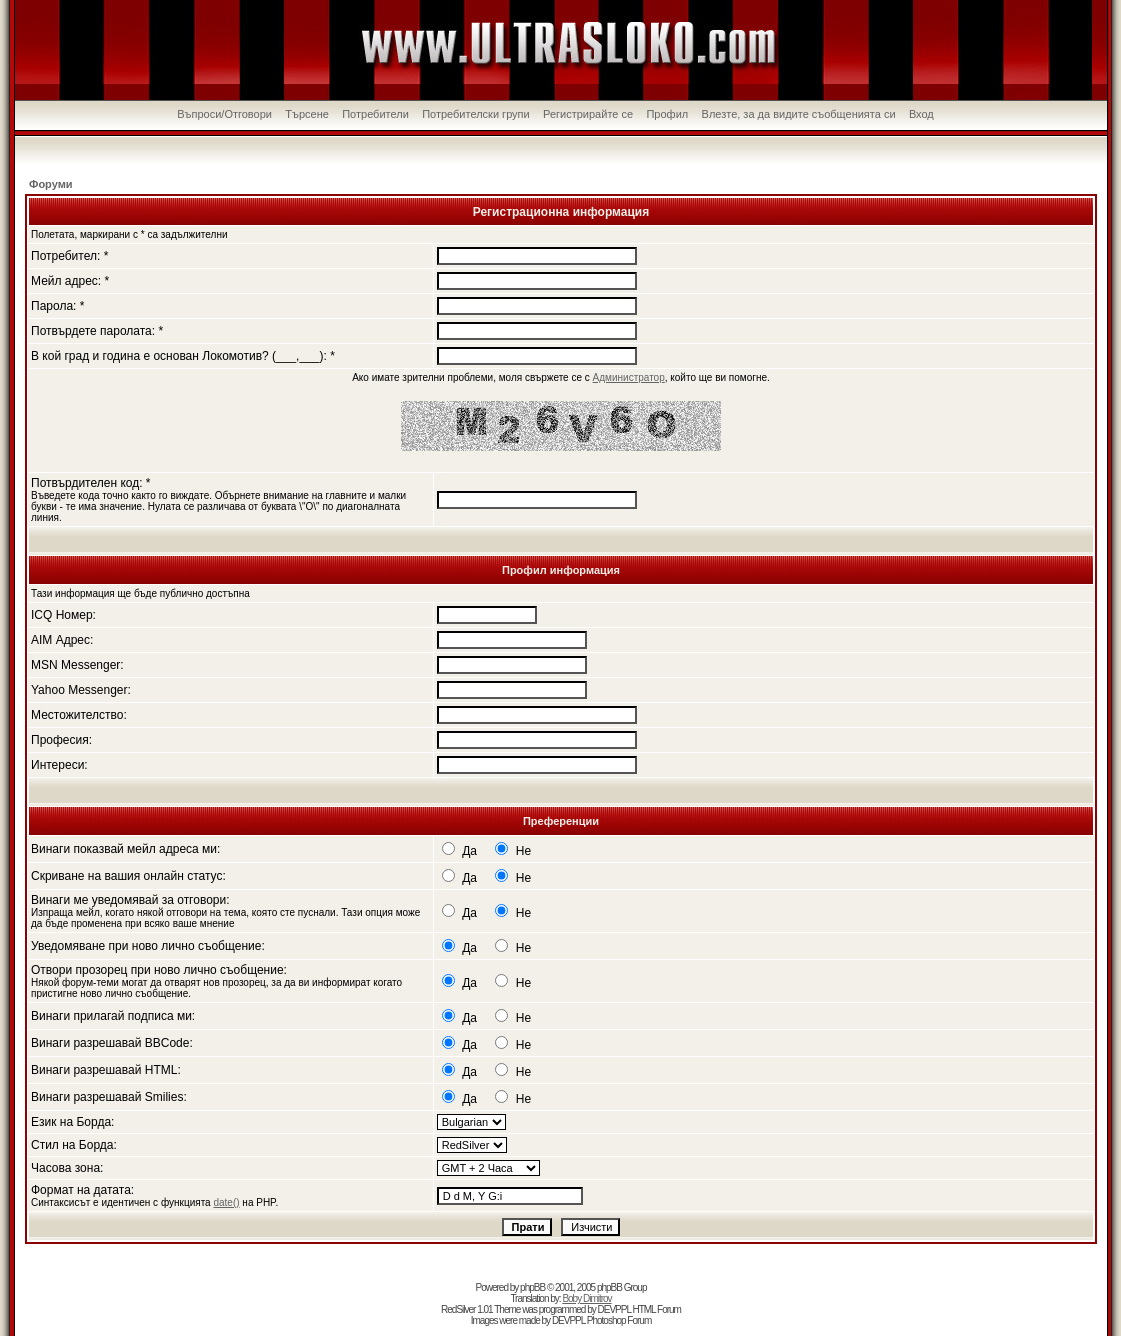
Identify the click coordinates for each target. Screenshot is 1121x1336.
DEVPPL (614, 1309)
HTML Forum (656, 1309)
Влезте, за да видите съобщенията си (799, 114)
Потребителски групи (476, 114)
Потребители (375, 114)
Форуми (51, 184)
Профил (667, 114)
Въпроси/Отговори (224, 114)
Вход (921, 114)
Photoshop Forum (619, 1320)
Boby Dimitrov (586, 1298)
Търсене (307, 114)
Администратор (629, 377)
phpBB (532, 1287)
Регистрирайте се (588, 114)
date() (226, 1202)
